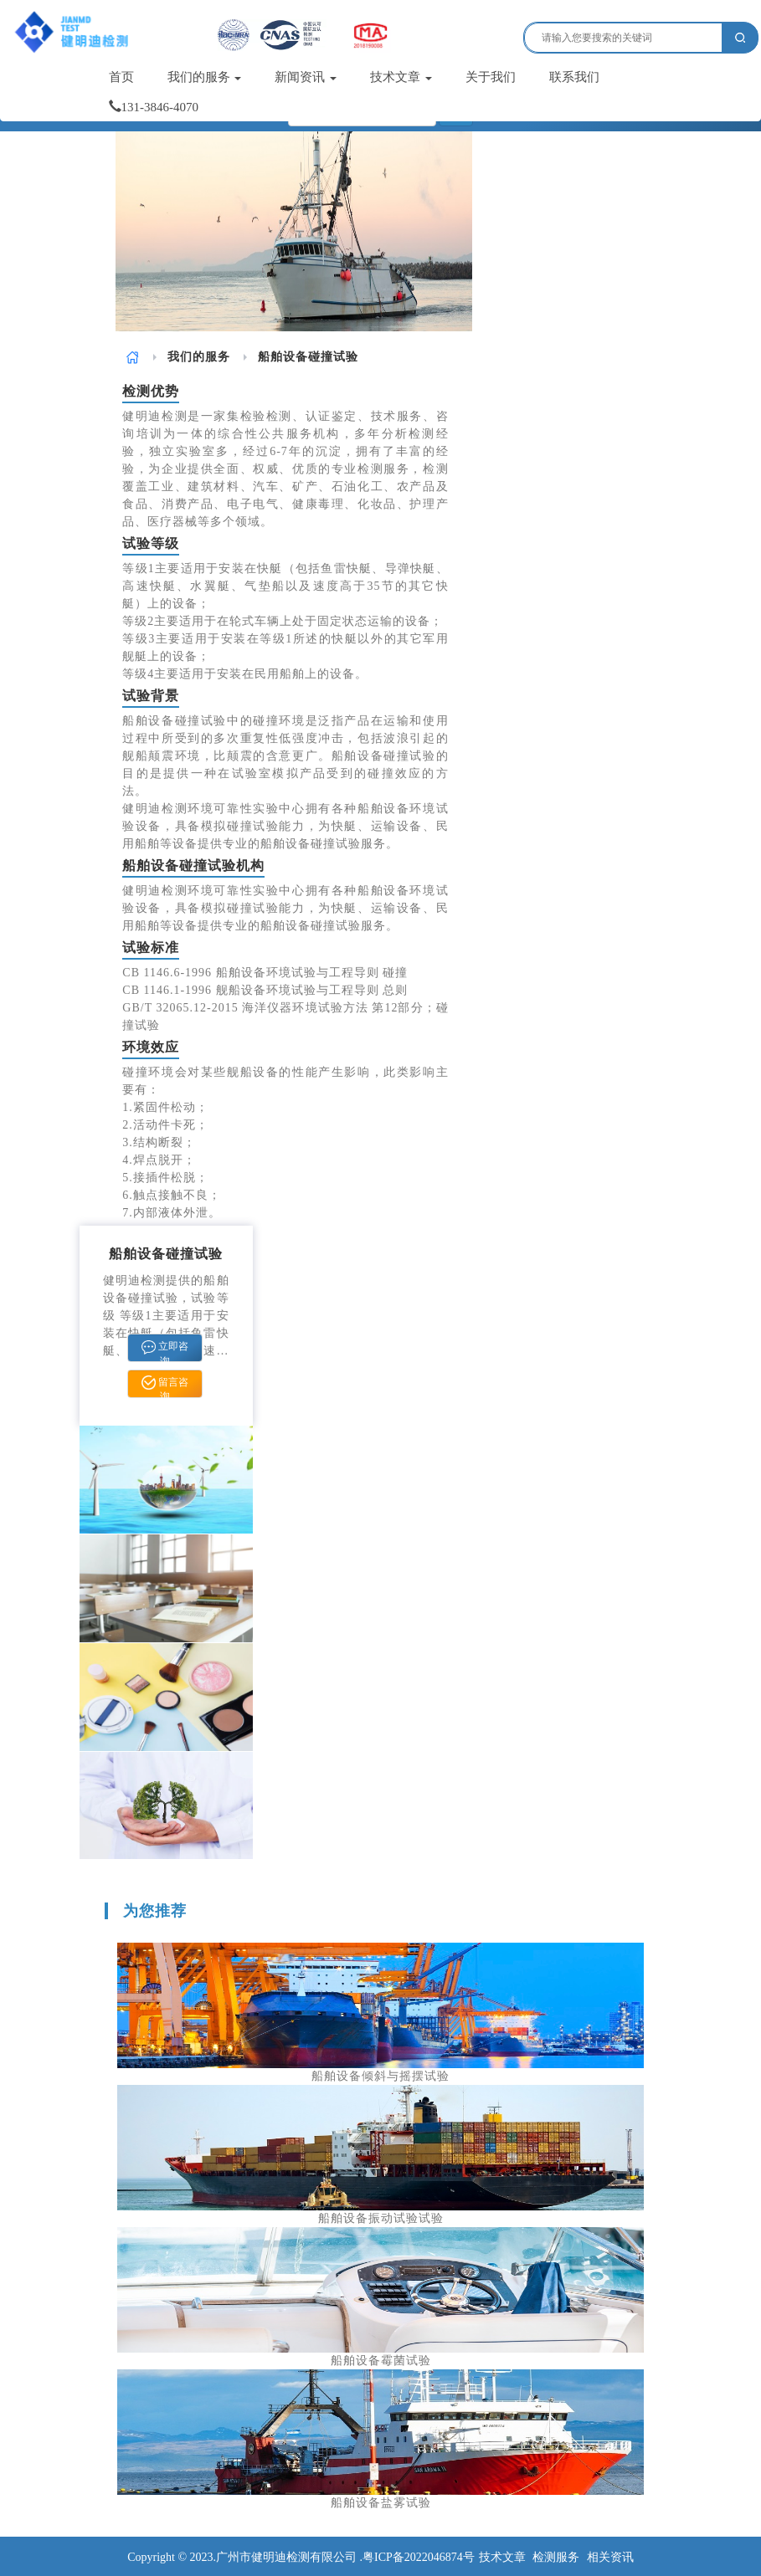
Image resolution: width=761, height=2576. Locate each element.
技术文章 (401, 77)
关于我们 (490, 77)
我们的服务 (204, 77)
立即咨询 (164, 1351)
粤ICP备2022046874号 (419, 2557)
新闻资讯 (306, 77)
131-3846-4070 (154, 107)
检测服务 (555, 2557)
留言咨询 (164, 1386)
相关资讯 (610, 2557)
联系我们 (574, 77)
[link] (133, 357)
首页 (121, 77)
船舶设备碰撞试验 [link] (308, 357)
